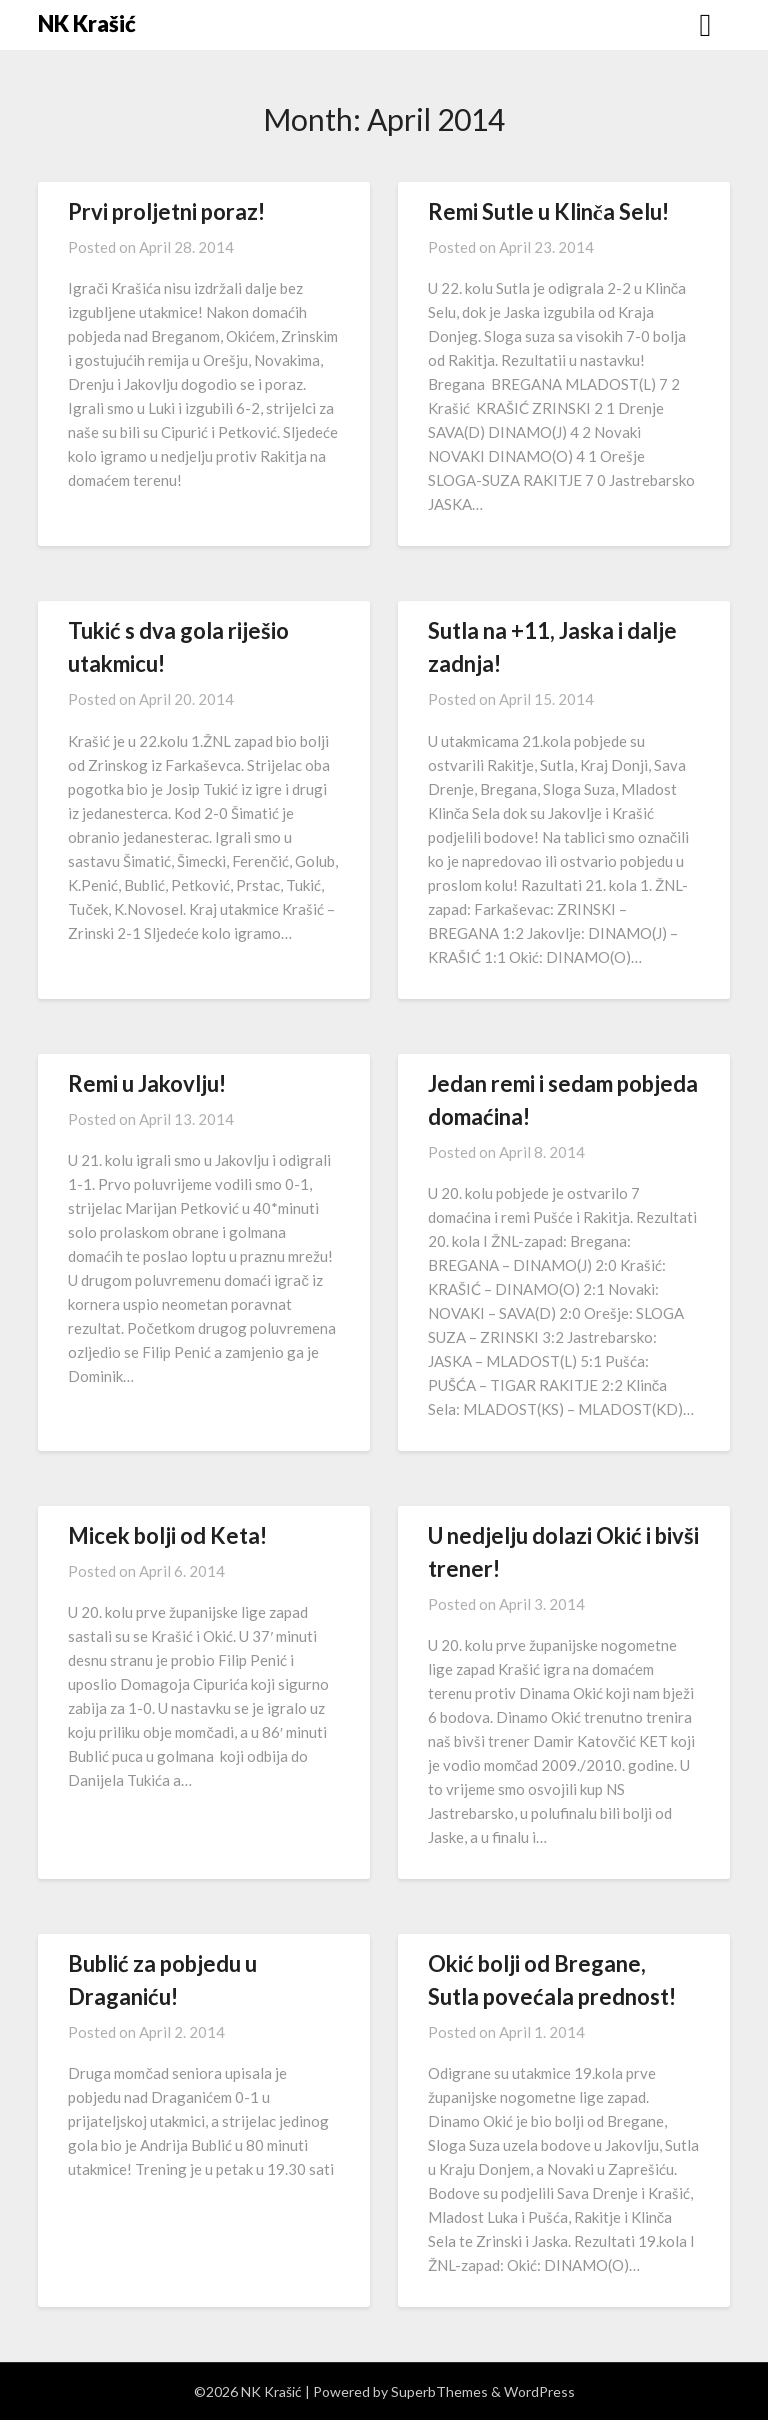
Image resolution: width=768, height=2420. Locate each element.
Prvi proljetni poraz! (166, 211)
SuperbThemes (439, 2391)
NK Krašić (87, 23)
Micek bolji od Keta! (167, 1535)
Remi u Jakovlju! (147, 1083)
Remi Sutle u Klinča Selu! (548, 211)
